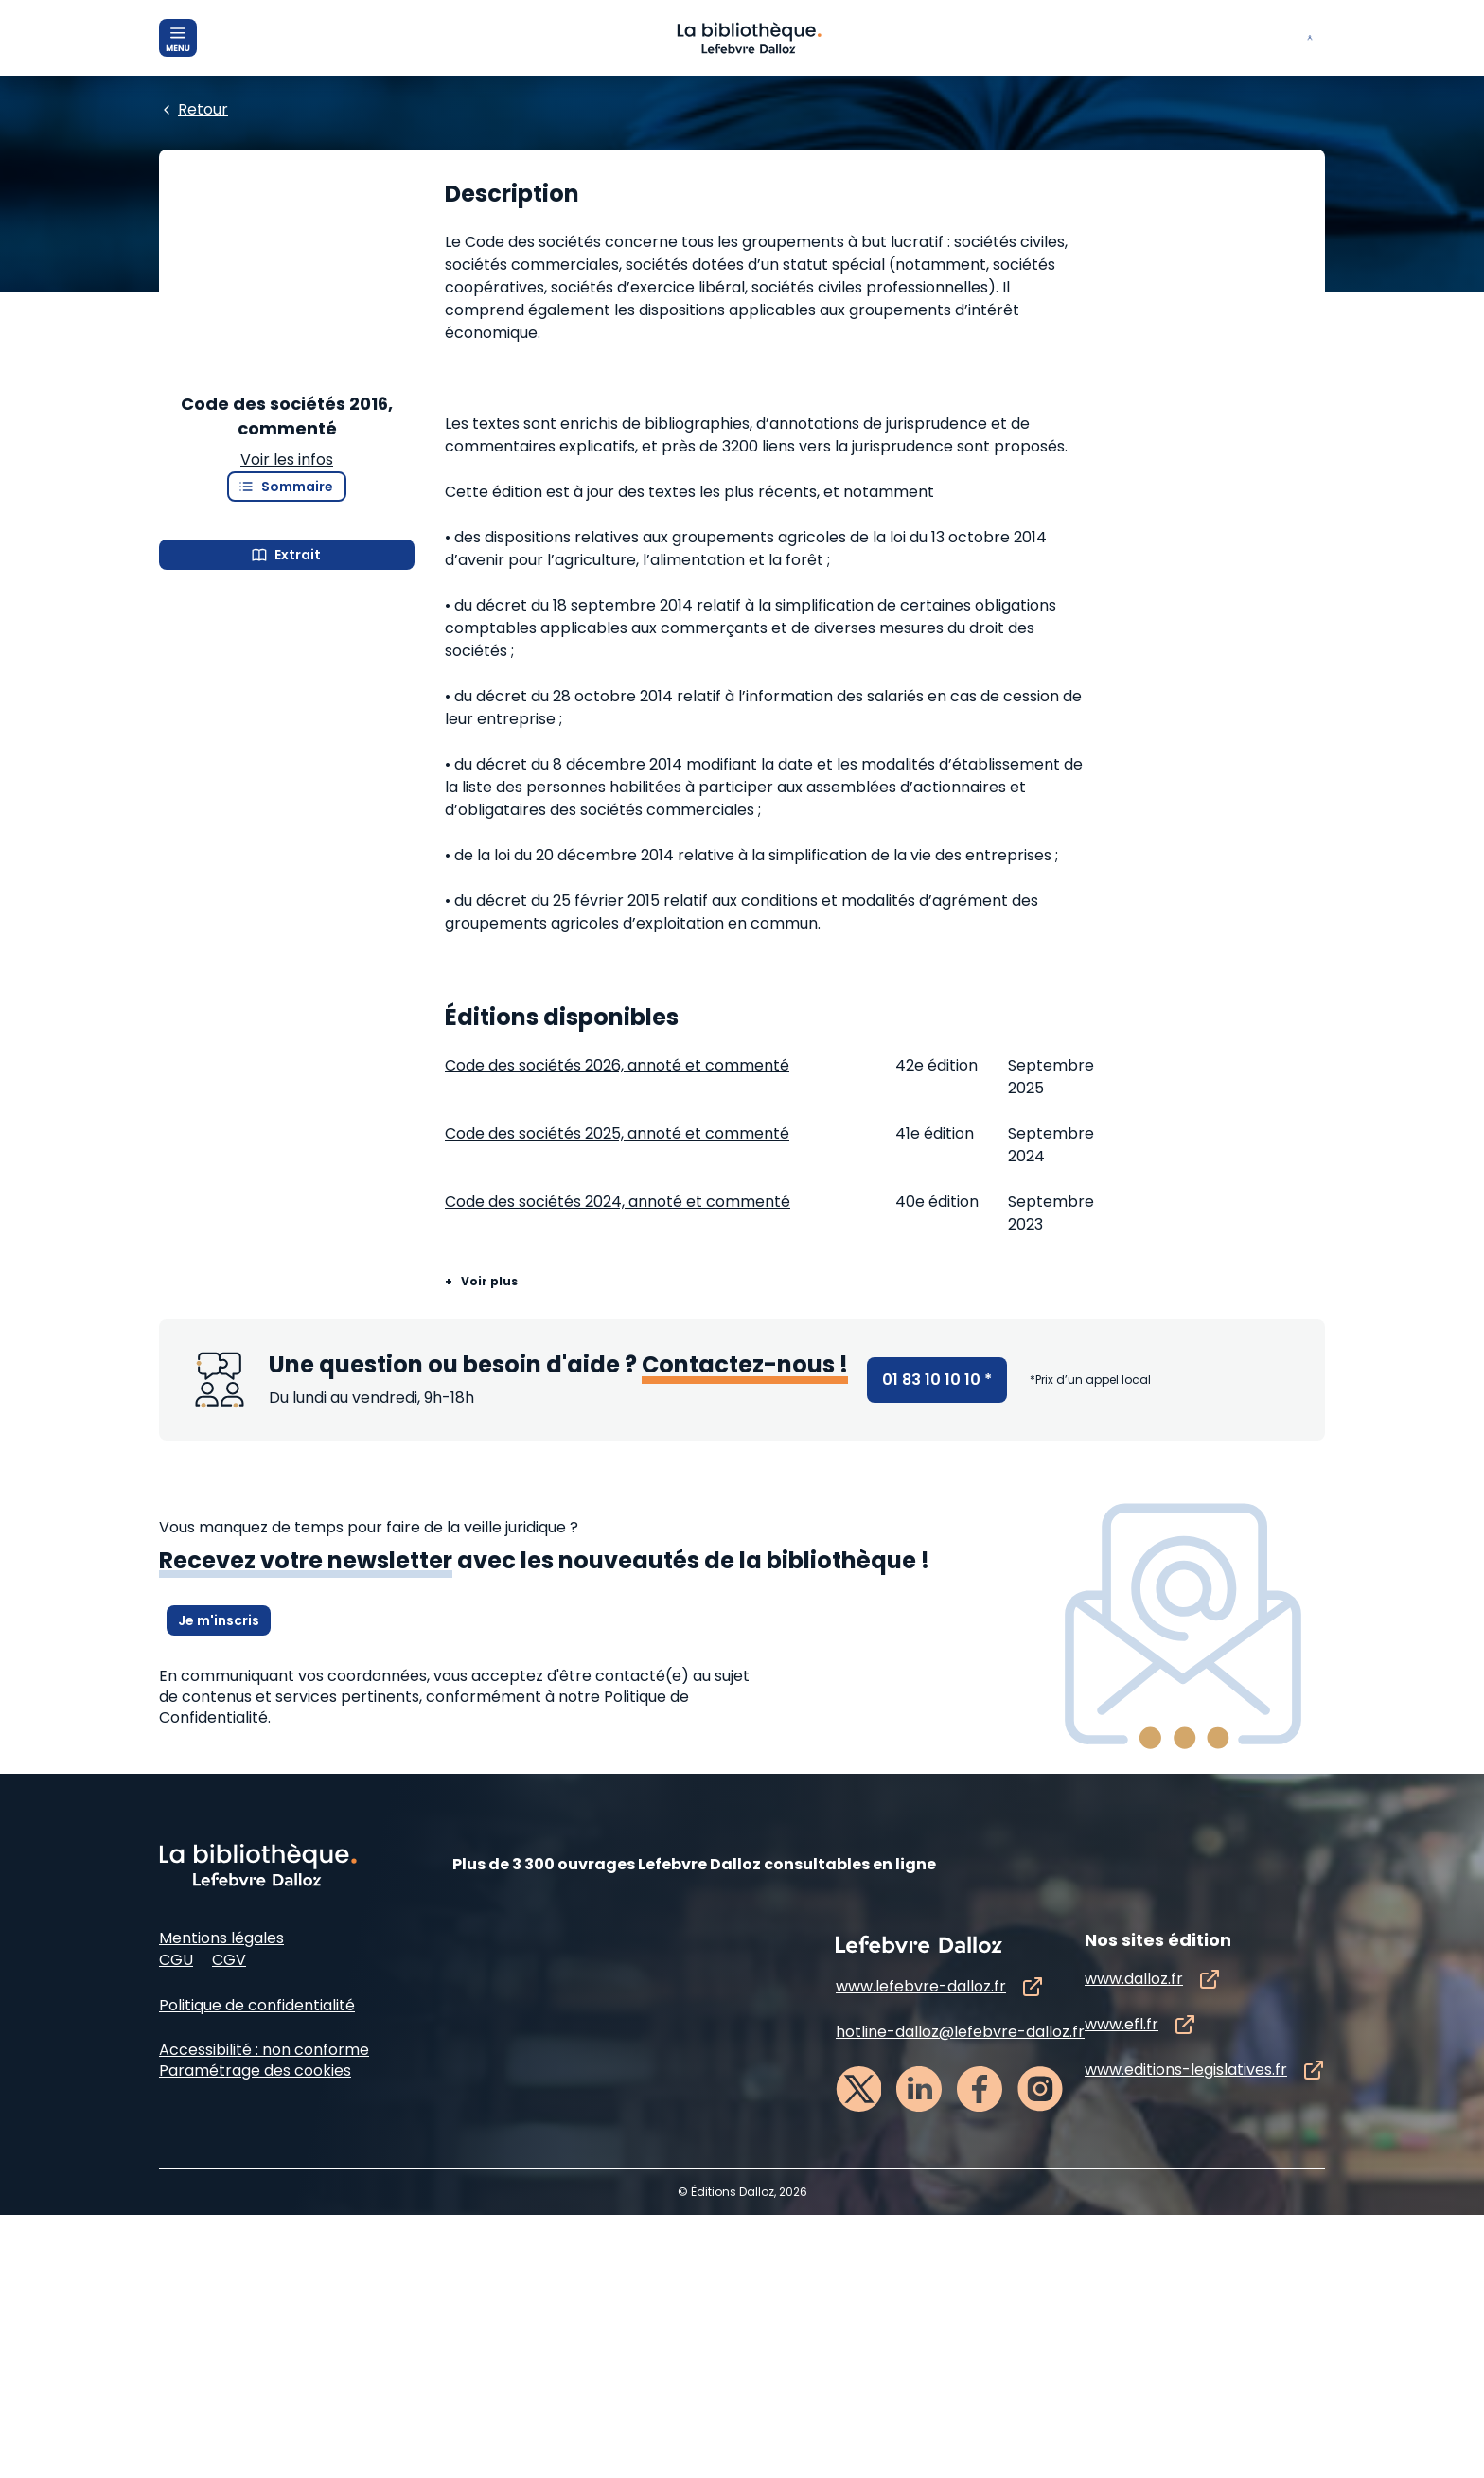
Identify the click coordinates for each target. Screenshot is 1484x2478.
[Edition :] (597, 275)
